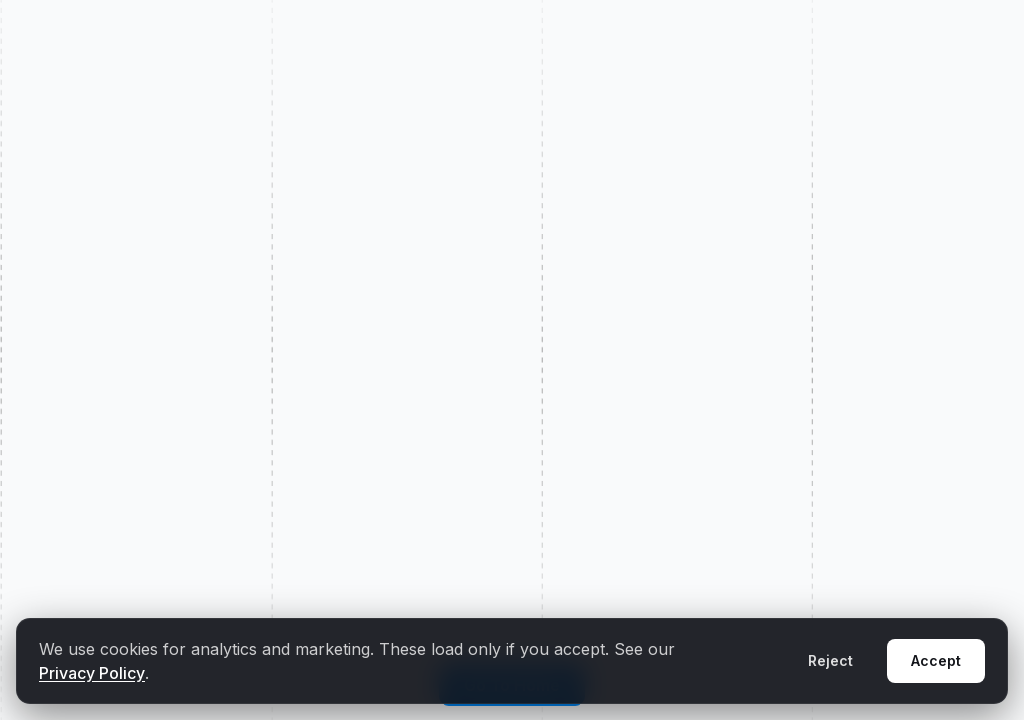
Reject (830, 660)
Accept (936, 660)
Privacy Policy (92, 673)
